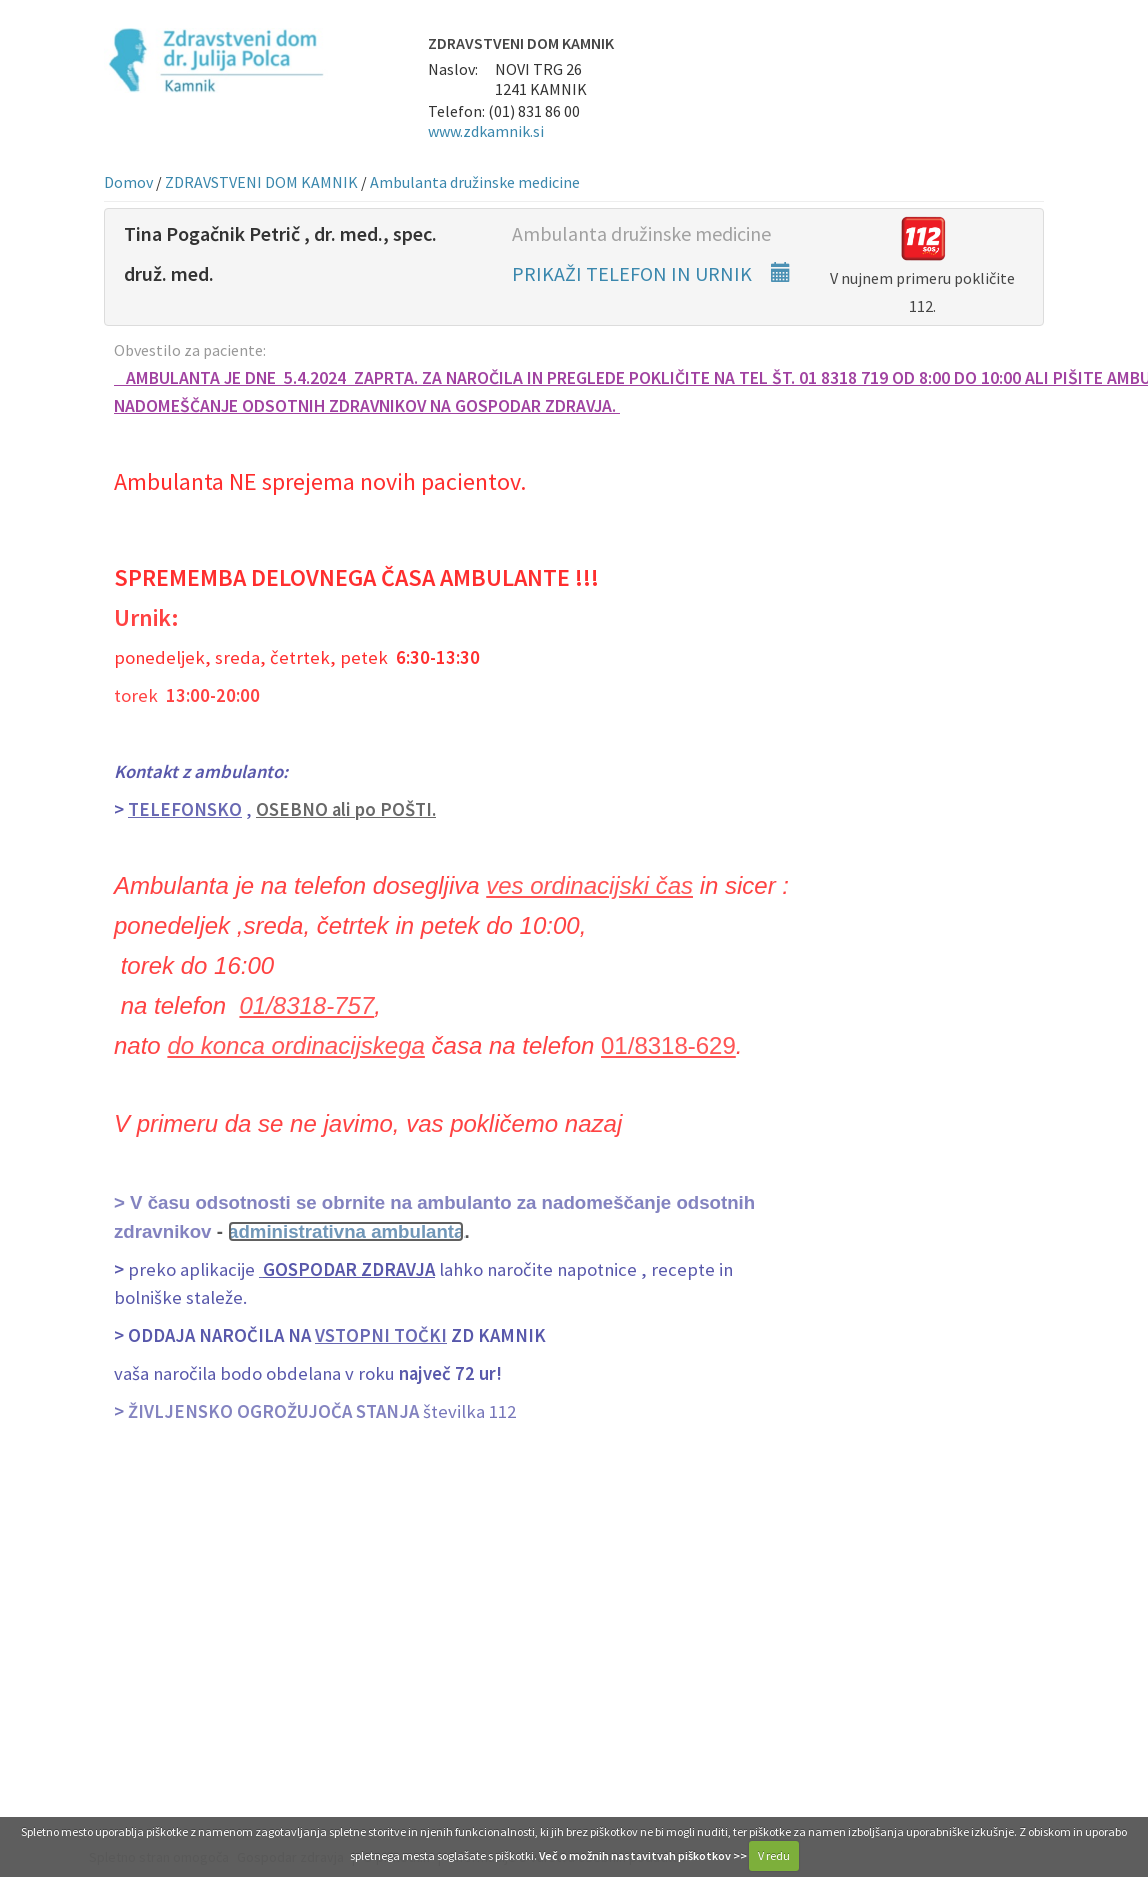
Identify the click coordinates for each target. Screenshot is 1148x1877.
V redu (774, 1855)
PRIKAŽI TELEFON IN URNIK (651, 273)
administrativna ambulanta (346, 1231)
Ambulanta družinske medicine (475, 182)
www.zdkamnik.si (486, 131)
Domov (128, 182)
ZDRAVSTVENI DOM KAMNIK (261, 182)
